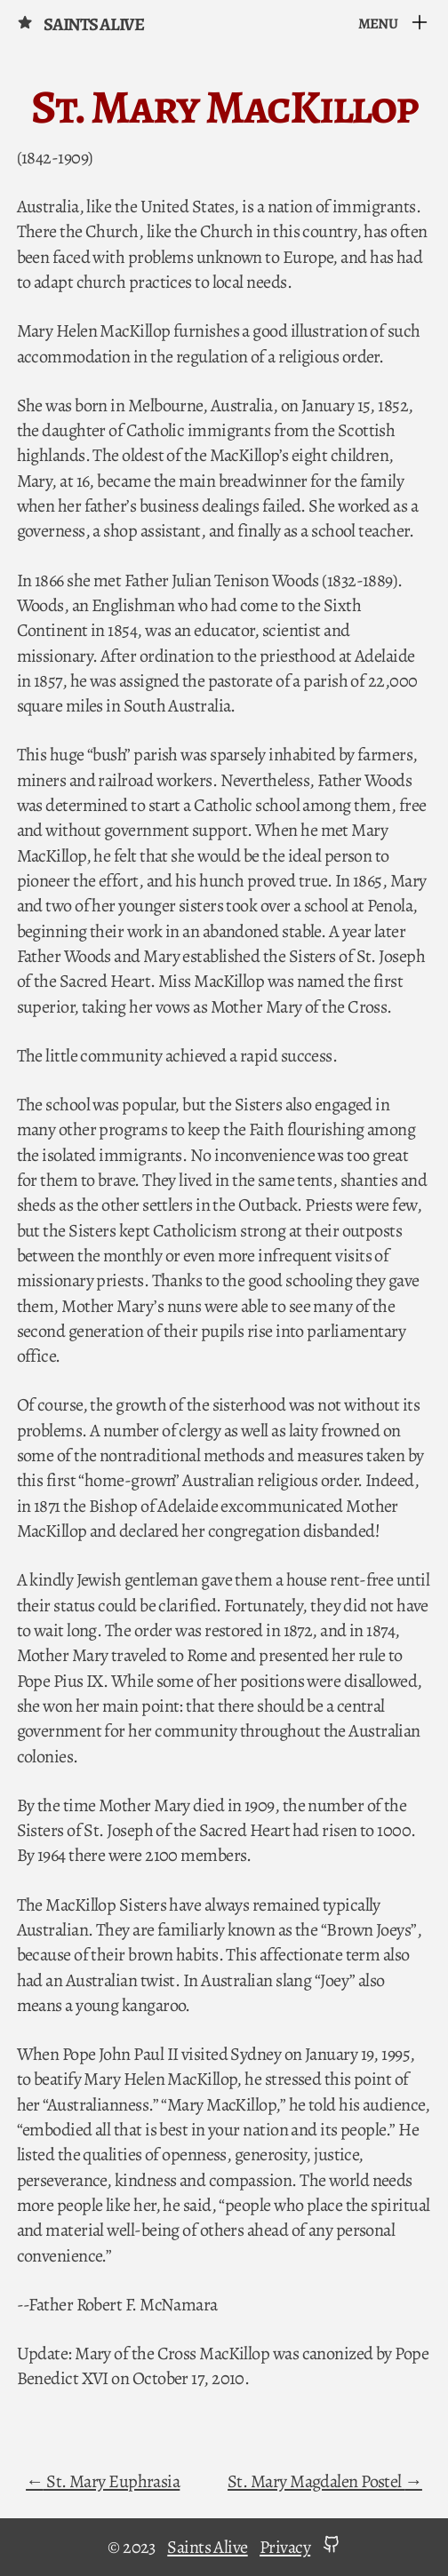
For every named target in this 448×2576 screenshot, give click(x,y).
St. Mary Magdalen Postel (316, 2481)
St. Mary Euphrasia (112, 2481)
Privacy (285, 2546)
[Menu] (394, 23)
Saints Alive (80, 24)
